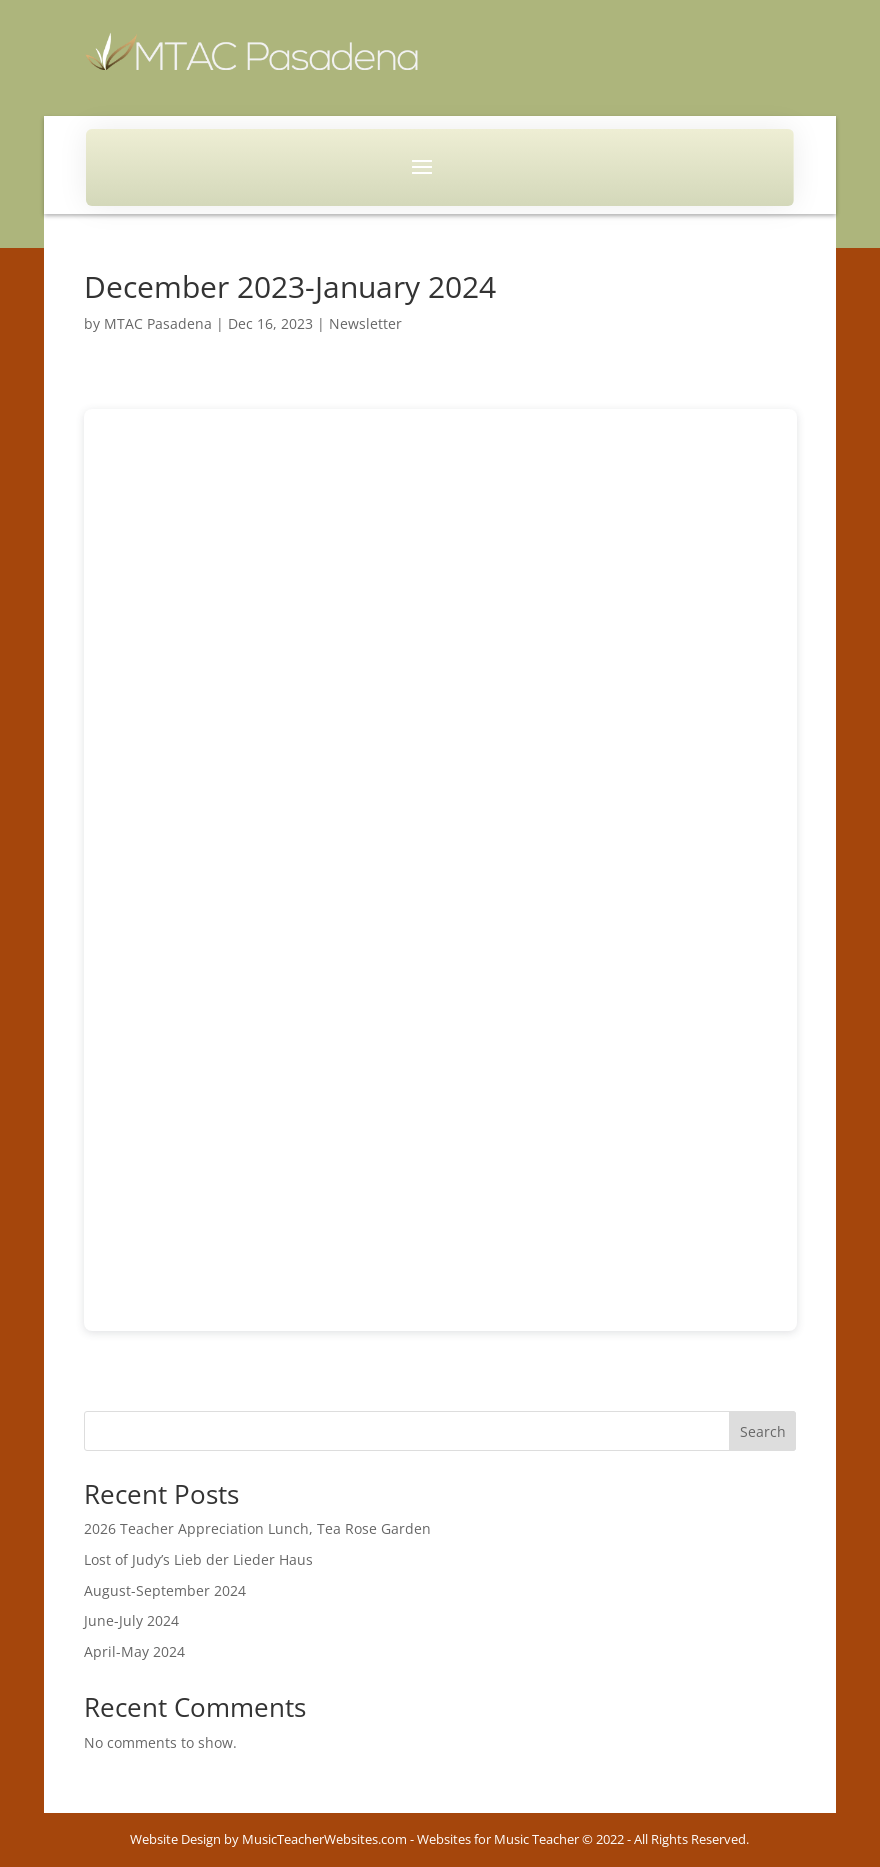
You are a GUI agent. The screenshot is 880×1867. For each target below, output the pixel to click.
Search (763, 1431)
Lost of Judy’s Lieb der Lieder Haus (198, 1559)
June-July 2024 (131, 1620)
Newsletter (365, 323)
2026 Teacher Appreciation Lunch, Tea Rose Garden (257, 1528)
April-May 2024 (134, 1651)
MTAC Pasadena (158, 323)
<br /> (440, 870)
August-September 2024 (165, 1590)
